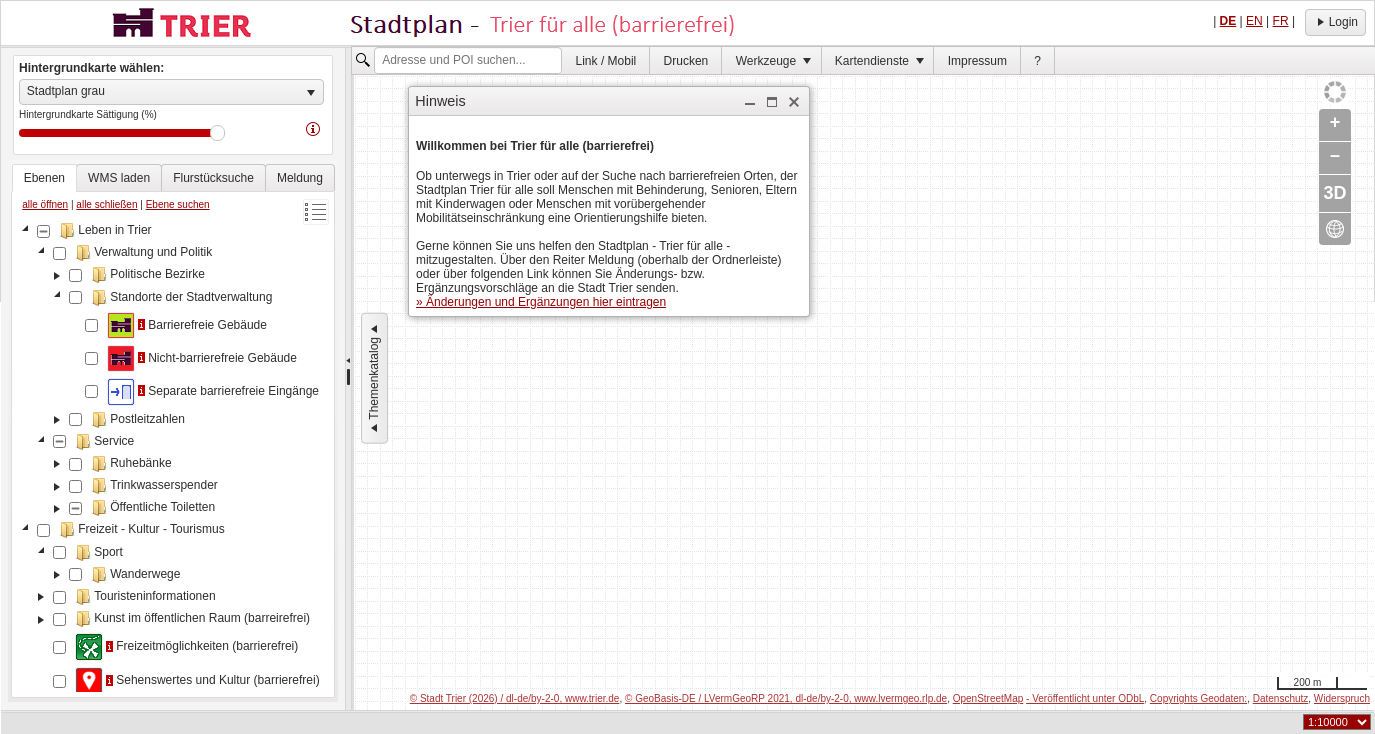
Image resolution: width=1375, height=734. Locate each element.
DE (1228, 21)
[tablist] (173, 431)
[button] (750, 102)
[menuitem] (606, 60)
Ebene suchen (178, 204)
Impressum (977, 61)
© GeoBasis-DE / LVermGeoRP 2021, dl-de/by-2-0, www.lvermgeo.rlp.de (786, 698)
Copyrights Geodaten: (1198, 698)
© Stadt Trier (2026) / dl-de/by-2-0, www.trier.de (515, 698)
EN (1254, 21)
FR (1281, 21)
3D (1334, 193)
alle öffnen (45, 204)
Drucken (686, 61)
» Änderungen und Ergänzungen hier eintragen (541, 302)
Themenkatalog (374, 378)
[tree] (173, 456)
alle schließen (106, 204)
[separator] (348, 379)
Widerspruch (1342, 698)
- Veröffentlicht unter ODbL (1085, 698)
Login (1335, 22)
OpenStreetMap (988, 698)
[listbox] (171, 92)
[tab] (44, 178)
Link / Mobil (606, 61)
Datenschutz (1281, 698)
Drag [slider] (217, 133)
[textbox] (468, 61)
